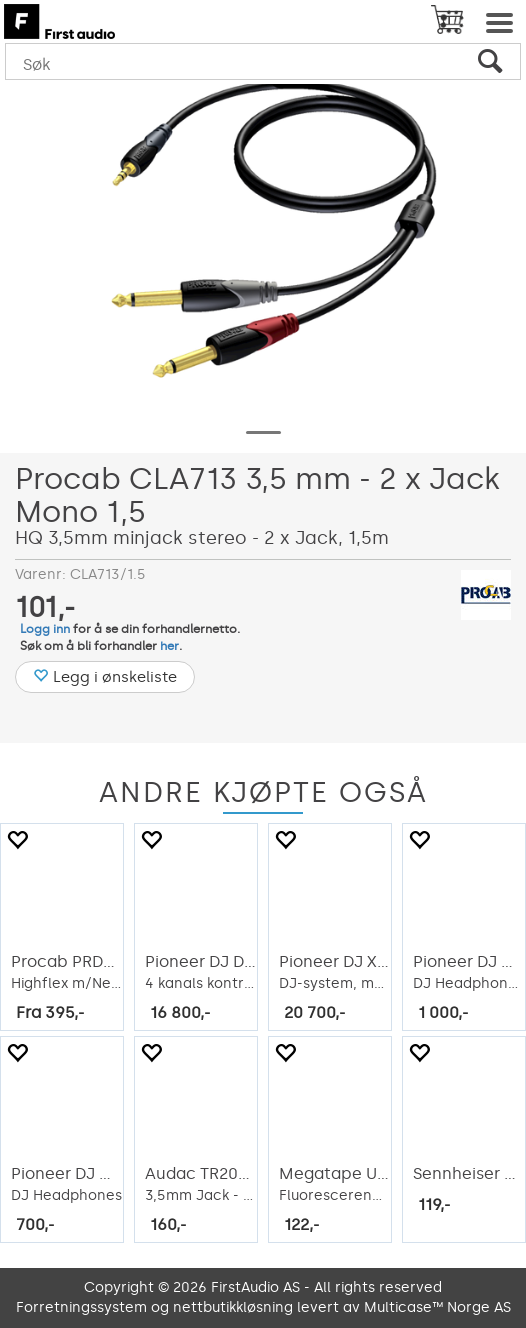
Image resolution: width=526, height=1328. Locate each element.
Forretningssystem (81, 1307)
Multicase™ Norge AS (437, 1307)
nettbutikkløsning (233, 1307)
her (169, 646)
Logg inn (45, 629)
